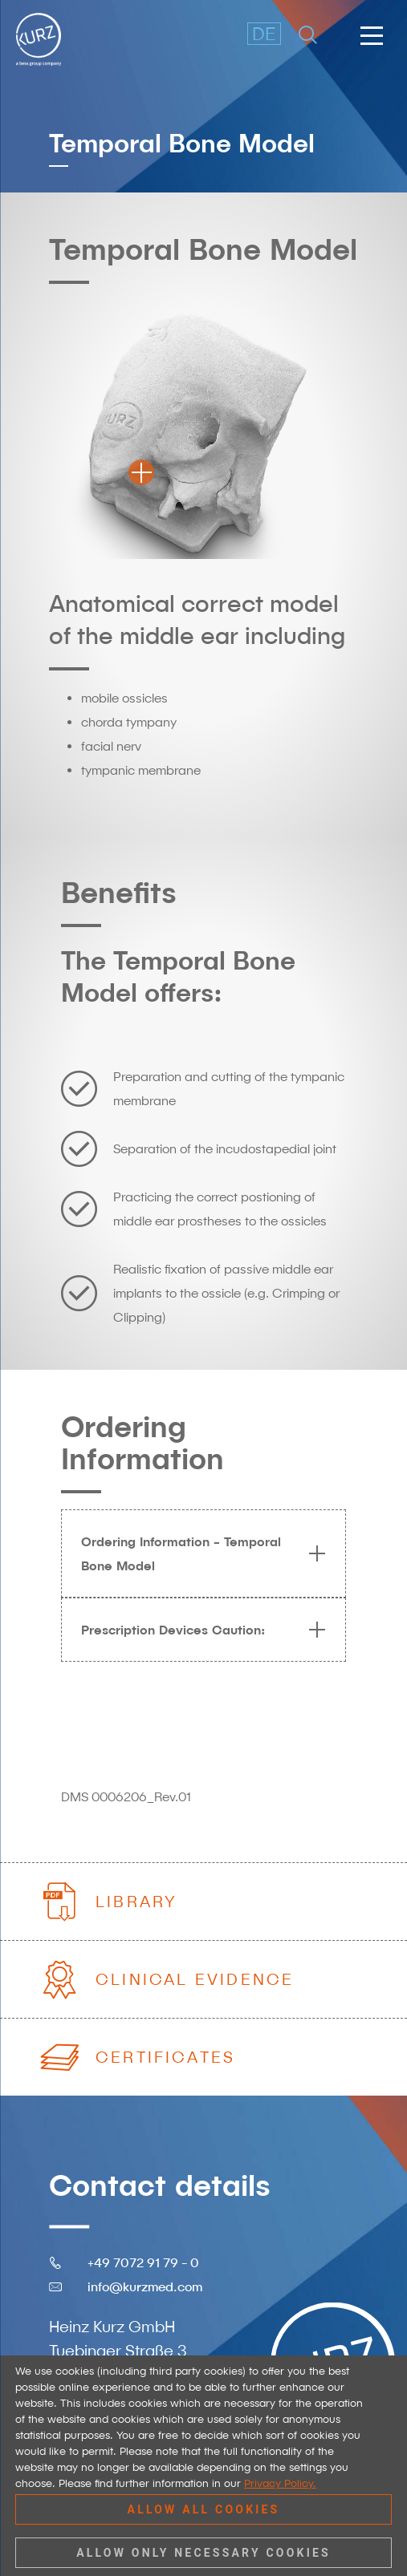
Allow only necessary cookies (203, 2552)
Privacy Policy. (280, 2483)
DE (264, 33)
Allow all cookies (204, 2509)
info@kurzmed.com (145, 2286)
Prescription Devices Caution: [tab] (197, 1630)
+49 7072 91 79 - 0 (143, 2262)
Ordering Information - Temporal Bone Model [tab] (197, 1553)
